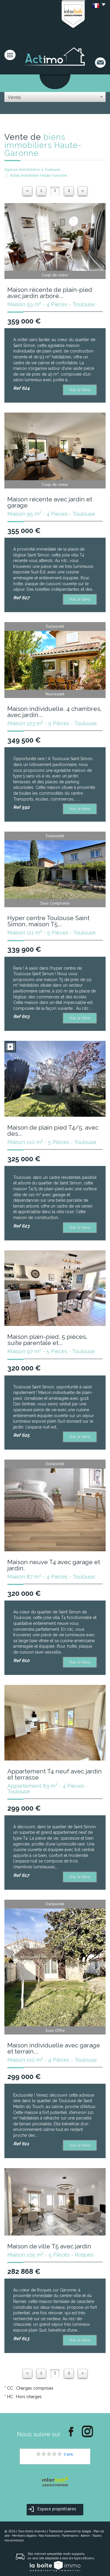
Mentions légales (24, 2536)
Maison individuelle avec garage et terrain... (53, 2048)
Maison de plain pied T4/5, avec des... (53, 1130)
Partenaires (70, 2536)
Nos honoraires (49, 2536)
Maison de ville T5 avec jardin (49, 2246)
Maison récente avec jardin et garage (49, 502)
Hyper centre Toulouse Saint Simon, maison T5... (48, 921)
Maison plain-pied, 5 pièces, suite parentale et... (47, 1339)
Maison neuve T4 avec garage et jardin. (53, 1565)
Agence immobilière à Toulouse (32, 169)
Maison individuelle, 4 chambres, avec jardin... (54, 712)
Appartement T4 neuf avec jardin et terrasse (54, 1774)
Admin (85, 2536)
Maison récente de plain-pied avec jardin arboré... (49, 292)
